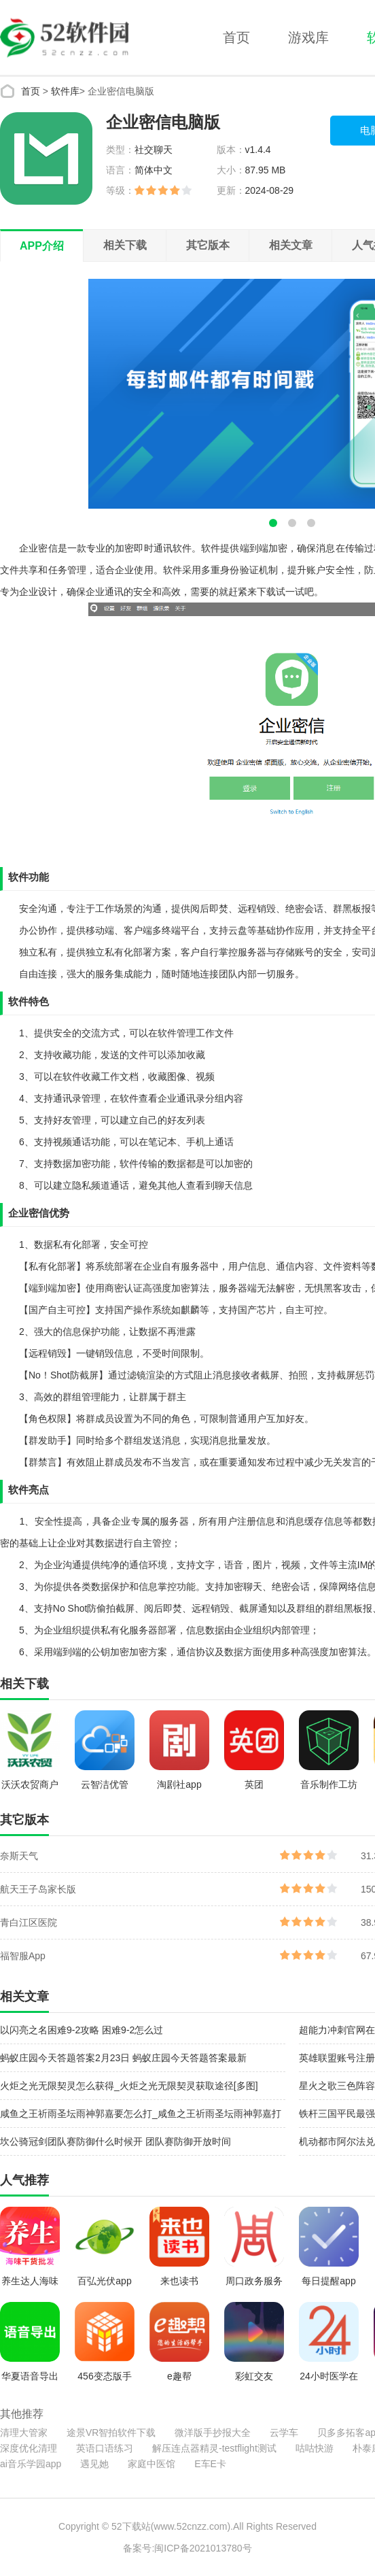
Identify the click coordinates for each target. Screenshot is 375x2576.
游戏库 (308, 37)
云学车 (284, 2432)
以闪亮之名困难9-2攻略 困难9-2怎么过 (81, 2029)
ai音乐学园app (30, 2463)
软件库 (65, 91)
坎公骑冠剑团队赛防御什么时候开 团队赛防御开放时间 (115, 2141)
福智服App (23, 1955)
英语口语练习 (104, 2448)
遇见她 (94, 2463)
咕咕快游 (315, 2448)
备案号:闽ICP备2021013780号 (187, 2548)
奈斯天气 (19, 1855)
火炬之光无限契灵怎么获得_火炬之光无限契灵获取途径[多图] (129, 2085)
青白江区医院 (28, 1922)
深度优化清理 (28, 2448)
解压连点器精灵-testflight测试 (214, 2448)
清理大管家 (24, 2432)
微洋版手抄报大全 (213, 2432)
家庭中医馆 (151, 2463)
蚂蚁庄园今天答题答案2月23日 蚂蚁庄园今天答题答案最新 (123, 2057)
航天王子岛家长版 (38, 1889)
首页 (236, 37)
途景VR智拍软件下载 (111, 2432)
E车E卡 (210, 2463)
